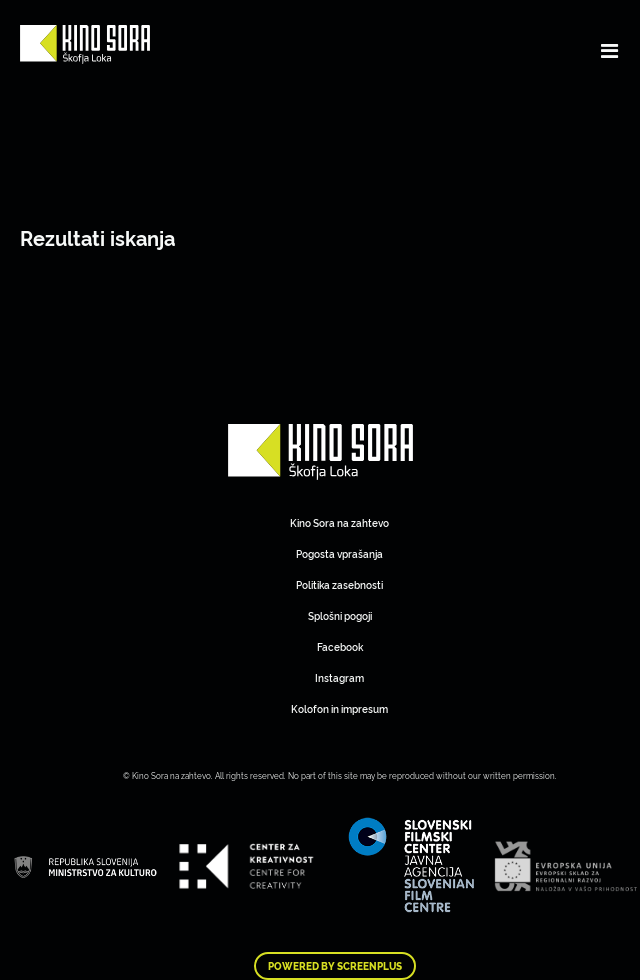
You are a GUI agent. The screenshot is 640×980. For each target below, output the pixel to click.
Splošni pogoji (340, 615)
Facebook (340, 646)
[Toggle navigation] (609, 50)
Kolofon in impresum (339, 708)
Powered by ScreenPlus (335, 966)
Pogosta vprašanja (339, 553)
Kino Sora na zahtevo (339, 522)
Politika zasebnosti (339, 584)
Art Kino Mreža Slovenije (320, 452)
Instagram (339, 677)
